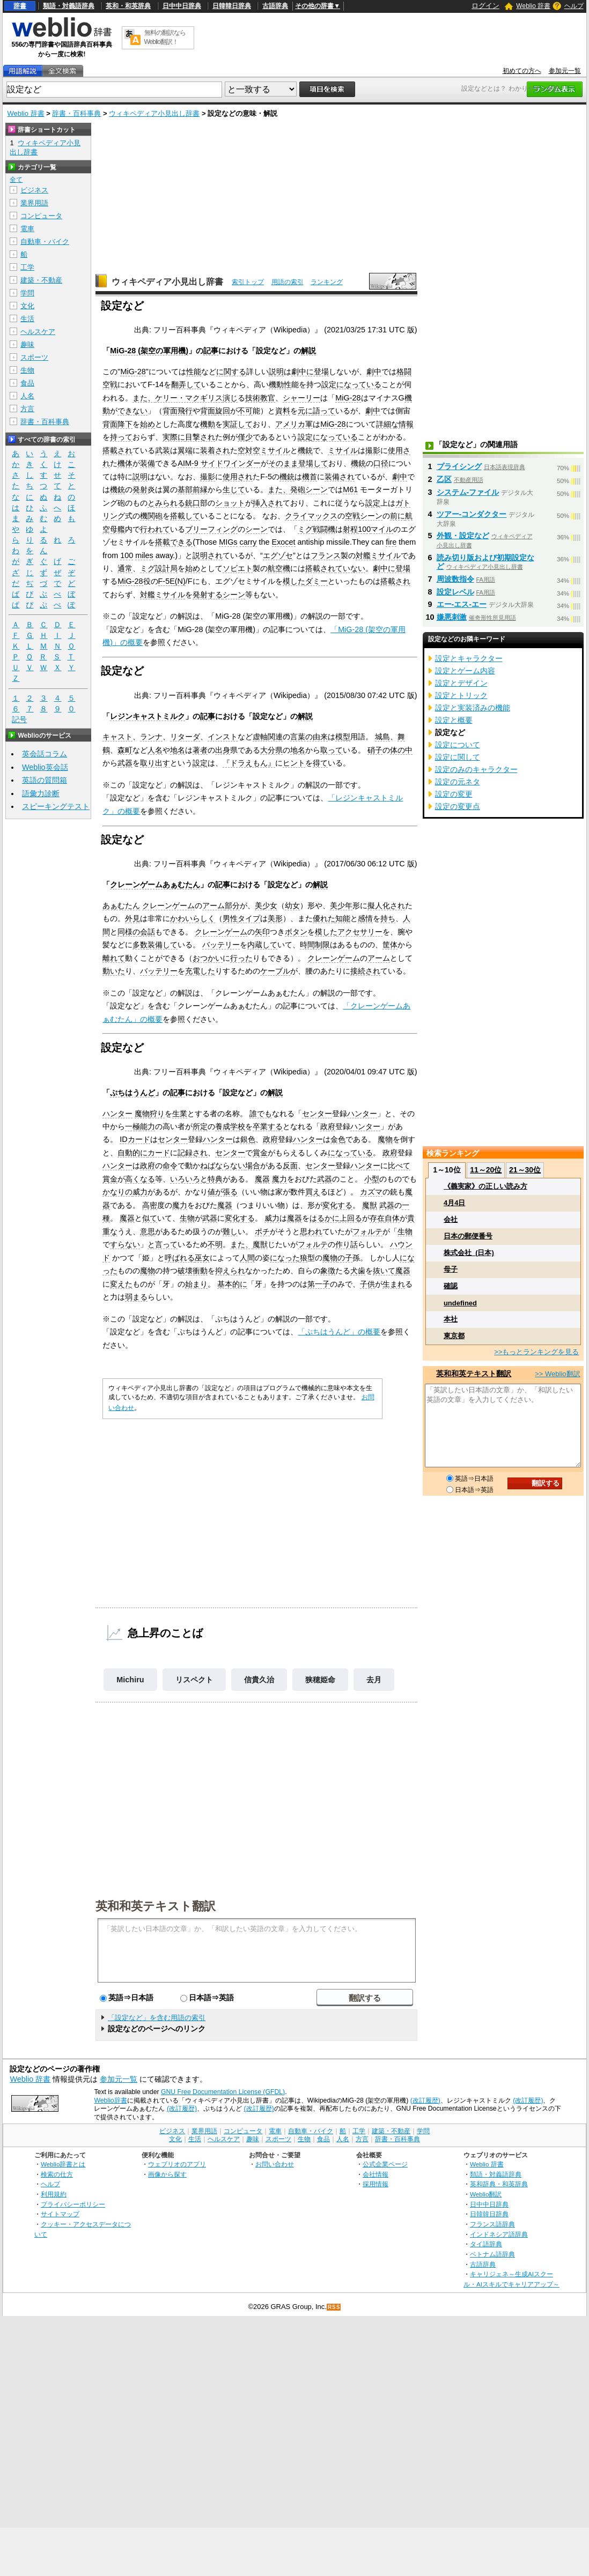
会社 (451, 1219)
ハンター (117, 1113)
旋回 (222, 410)
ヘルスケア (37, 332)
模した (294, 581)
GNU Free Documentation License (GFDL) (223, 2092)
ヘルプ (574, 6)
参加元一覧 (565, 71)
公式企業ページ (385, 2164)
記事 (210, 350)
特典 (215, 1179)
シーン (316, 489)
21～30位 (525, 1169)
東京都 (454, 1336)
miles (144, 555)
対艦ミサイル (378, 555)
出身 (222, 750)
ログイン (485, 6)
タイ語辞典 (486, 2243)
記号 (19, 720)
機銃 (305, 450)
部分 (232, 905)
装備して (163, 944)
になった (285, 1257)
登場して (313, 463)
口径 (380, 463)
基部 (185, 489)
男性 (230, 918)
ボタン (296, 931)
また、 (143, 398)
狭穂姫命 (320, 1679)
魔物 (142, 1113)
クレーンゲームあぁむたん (155, 884)
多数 (140, 944)
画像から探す (167, 2174)
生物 (187, 1218)
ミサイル (343, 450)
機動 (207, 424)
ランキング (327, 282)
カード (159, 1152)
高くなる (140, 1179)
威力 (140, 1191)
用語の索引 (287, 282)
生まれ (393, 1284)
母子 (451, 1269)
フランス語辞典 (492, 2224)
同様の (128, 931)
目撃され (200, 437)
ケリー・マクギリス (189, 398)
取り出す (155, 763)
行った (241, 958)
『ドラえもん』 (249, 763)
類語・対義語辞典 (68, 6)
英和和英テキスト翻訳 (155, 1905)
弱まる (136, 1297)
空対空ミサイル (264, 450)
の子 (344, 1257)
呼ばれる (180, 1257)
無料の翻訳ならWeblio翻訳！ (165, 37)
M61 (350, 489)
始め (147, 424)
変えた (121, 1284)
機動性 (280, 384)
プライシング (459, 466)
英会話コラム (44, 753)
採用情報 (375, 2183)
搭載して (185, 515)
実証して (238, 424)
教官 (267, 398)
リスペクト (194, 1679)
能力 (147, 1126)
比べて (399, 1165)
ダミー (316, 581)
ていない (350, 568)
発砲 (297, 489)
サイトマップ (60, 2213)
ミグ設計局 (159, 568)
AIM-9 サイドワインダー (219, 463)
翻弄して (186, 384)
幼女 (292, 905)
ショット (230, 503)
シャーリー (301, 398)
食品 (27, 383)
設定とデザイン (461, 683)
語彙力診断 (41, 793)
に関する (231, 371)
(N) (180, 581)
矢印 (262, 931)
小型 (371, 1179)
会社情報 (375, 2174)
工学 (27, 267)
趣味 (27, 344)
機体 (124, 463)
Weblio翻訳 (486, 2194)
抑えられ (230, 1270)
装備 (147, 463)
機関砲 (151, 515)
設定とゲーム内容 (465, 670)
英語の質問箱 (44, 780)
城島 (382, 736)
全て (16, 179)
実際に (174, 437)
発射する (208, 594)
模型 (342, 736)
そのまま (283, 463)
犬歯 (357, 1270)
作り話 (346, 1244)
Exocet (284, 542)
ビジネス (34, 190)
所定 (200, 1126)
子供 (367, 1284)
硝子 (374, 750)
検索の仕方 (57, 2174)
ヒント (294, 763)
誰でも (260, 1113)
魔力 (279, 1179)
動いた (113, 971)
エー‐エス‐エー (462, 604)
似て (149, 1218)
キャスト (117, 736)
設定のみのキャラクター (476, 769)
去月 (373, 1679)
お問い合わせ (274, 2164)
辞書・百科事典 (76, 113)
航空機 (279, 568)
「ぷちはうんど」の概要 (339, 1331)
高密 (149, 1205)
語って (324, 410)
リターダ (185, 736)
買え (312, 1191)
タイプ (249, 918)
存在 (377, 1218)
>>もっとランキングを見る (536, 1352)
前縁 (200, 489)
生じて (234, 489)
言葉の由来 (309, 736)
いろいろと (189, 1179)
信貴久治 (259, 1679)
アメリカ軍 (294, 424)
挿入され (268, 503)
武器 (124, 763)
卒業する (268, 1126)
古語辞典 (275, 6)
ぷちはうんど (132, 1092)
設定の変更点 (457, 806)
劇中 (373, 371)
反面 (290, 1165)
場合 (252, 1165)
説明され (208, 555)
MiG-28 (132, 371)
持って (121, 437)
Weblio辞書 (110, 2100)
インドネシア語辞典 (499, 2234)
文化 (27, 306)
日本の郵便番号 (468, 1236)
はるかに (325, 1218)
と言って (163, 1244)
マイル (382, 529)
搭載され (117, 450)
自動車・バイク (44, 241)
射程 (350, 529)
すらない (125, 1244)
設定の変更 (454, 794)
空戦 (109, 384)
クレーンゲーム (168, 905)
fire (391, 542)
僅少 (245, 437)
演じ (230, 398)
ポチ (262, 1231)
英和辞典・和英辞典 (499, 2183)
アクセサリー (359, 931)
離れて (113, 958)
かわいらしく (192, 918)
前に (397, 515)
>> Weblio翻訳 (557, 1374)
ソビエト (238, 568)
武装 (162, 450)
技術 (252, 398)
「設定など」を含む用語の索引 (156, 2018)
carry (248, 542)
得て (320, 763)
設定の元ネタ (457, 781)
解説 (308, 350)
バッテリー (221, 944)
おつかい (208, 958)
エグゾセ (278, 555)
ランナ (151, 736)
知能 (342, 918)
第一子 (318, 1284)
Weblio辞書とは (63, 2164)
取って (331, 750)
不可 (245, 410)
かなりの (117, 1191)
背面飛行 (178, 410)
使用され (238, 476)
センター (317, 1113)
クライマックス (311, 515)
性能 (193, 371)
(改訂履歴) (425, 2100)
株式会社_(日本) (469, 1253)
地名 (177, 750)
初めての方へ (522, 71)
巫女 (202, 1257)
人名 (155, 750)
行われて (155, 529)
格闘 (403, 371)
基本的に (232, 1284)
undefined (460, 1303)
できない (132, 410)
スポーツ (34, 357)
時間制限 (315, 944)
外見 (132, 918)
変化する (337, 1205)
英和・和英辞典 (128, 6)
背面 (207, 410)
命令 (170, 1165)
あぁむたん (121, 905)
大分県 (271, 750)
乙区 (444, 479)
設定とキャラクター (469, 658)
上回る (351, 1218)
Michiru (130, 1679)
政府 (327, 1126)
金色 (337, 1139)
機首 (309, 476)
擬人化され (386, 905)
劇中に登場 (310, 371)
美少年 (341, 905)
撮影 (372, 450)
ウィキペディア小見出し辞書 (154, 113)
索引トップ (248, 282)
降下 (124, 424)
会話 (147, 931)
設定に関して (457, 757)
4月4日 (454, 1203)
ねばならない (222, 1165)
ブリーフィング (211, 529)
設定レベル (455, 592)
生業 (179, 1113)
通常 (124, 568)
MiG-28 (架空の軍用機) (149, 350)
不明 (215, 1244)
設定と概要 (454, 720)
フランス (326, 555)
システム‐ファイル (468, 492)
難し (230, 1231)
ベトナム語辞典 (492, 2254)
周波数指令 (455, 579)
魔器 (262, 1179)
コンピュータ (41, 216)
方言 (27, 409)
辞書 (19, 6)
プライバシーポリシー (73, 2204)
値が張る (223, 1191)
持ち (387, 918)
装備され (340, 476)
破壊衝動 (193, 1270)
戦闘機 (324, 529)
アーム (213, 905)
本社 (451, 1319)
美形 (275, 918)
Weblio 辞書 (533, 6)
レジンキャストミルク (147, 716)
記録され (193, 1152)
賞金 (260, 1152)
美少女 (266, 905)
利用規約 (54, 2194)
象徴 (327, 1270)
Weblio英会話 (45, 767)
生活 (27, 319)
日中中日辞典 (182, 6)
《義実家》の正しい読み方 (485, 1186)
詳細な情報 (395, 424)
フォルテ (367, 1231)
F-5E (166, 581)
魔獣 (369, 1205)
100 (364, 529)
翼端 (185, 450)
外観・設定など (463, 535)
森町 (124, 750)
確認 (451, 1286)
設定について (457, 744)
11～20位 (486, 1169)
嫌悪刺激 (452, 617)
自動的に (132, 1152)
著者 (200, 750)
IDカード (135, 1139)
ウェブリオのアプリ (177, 2164)
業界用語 (34, 203)
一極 (132, 1126)
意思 (147, 1231)
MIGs (228, 542)
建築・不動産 (41, 280)
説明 (276, 371)
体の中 (401, 750)
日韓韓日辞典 (231, 6)
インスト (223, 736)
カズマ (371, 1191)
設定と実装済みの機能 (472, 707)
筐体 (389, 944)
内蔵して (262, 944)
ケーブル (275, 971)
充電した (200, 971)
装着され (215, 450)
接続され (365, 971)
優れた (324, 918)
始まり (196, 1284)
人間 (247, 1257)
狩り (157, 1113)
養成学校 (230, 1126)
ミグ (305, 529)
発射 (140, 489)
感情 (365, 918)
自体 (392, 1218)
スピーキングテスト (56, 806)
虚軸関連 (268, 736)
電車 (27, 229)
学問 (27, 293)
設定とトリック (461, 695)
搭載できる (174, 542)
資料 (282, 410)
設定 (328, 384)
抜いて (384, 1270)
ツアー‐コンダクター (472, 514)
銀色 (247, 1139)
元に (305, 410)
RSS (334, 2307)
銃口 (192, 503)
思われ (311, 1231)
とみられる (166, 503)
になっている (358, 384)
